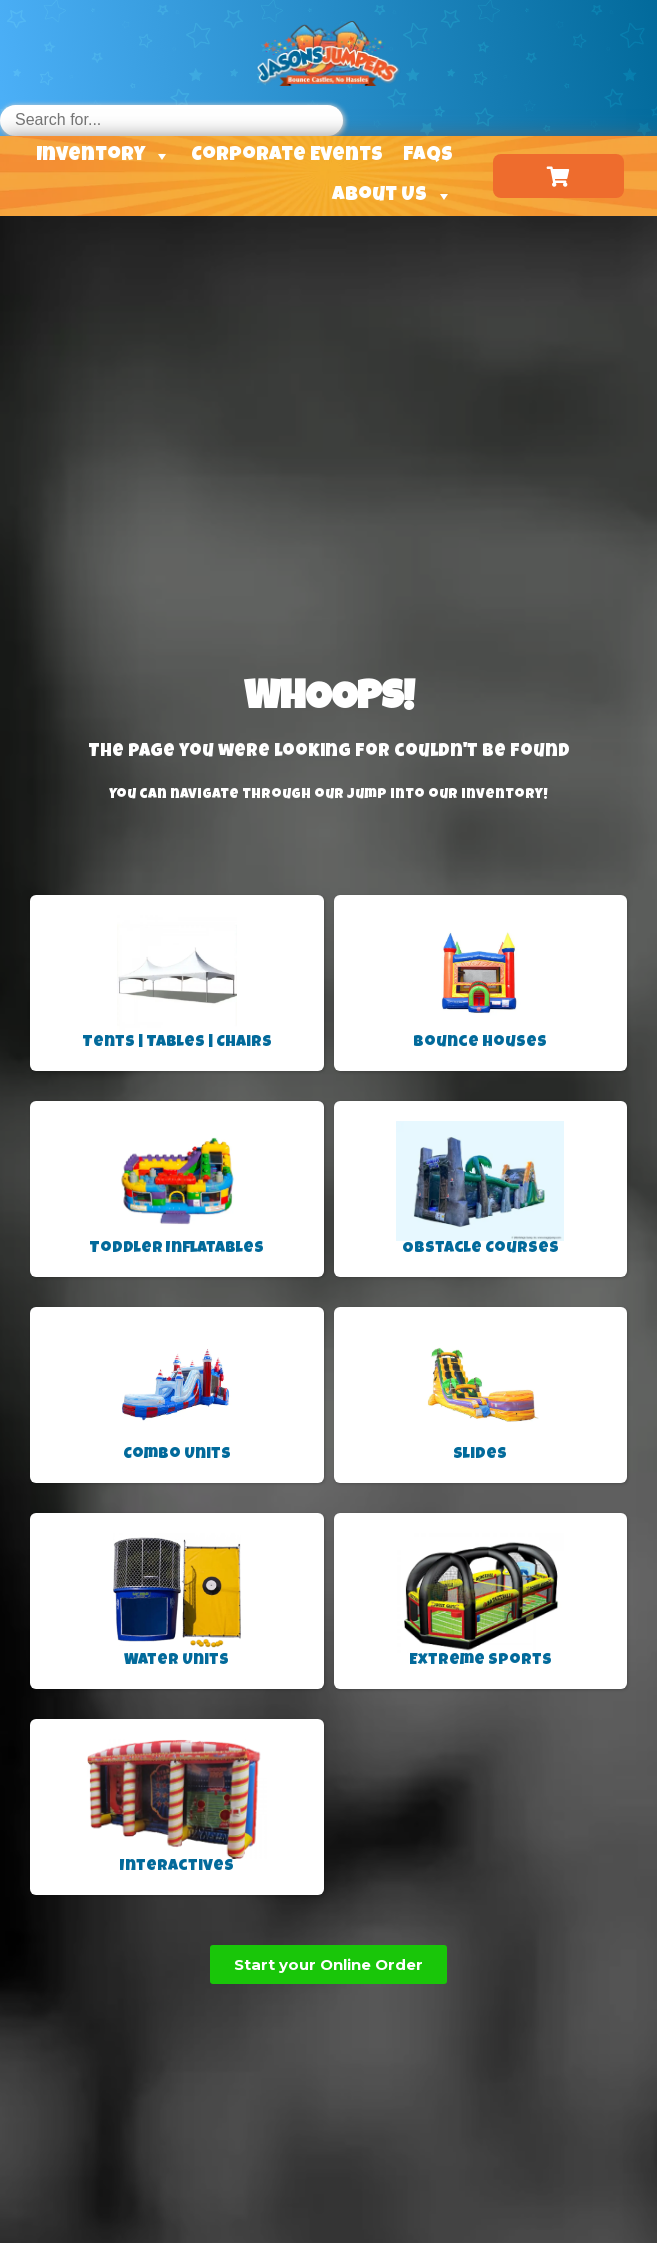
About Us (392, 196)
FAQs (428, 156)
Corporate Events (287, 156)
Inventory (103, 156)
